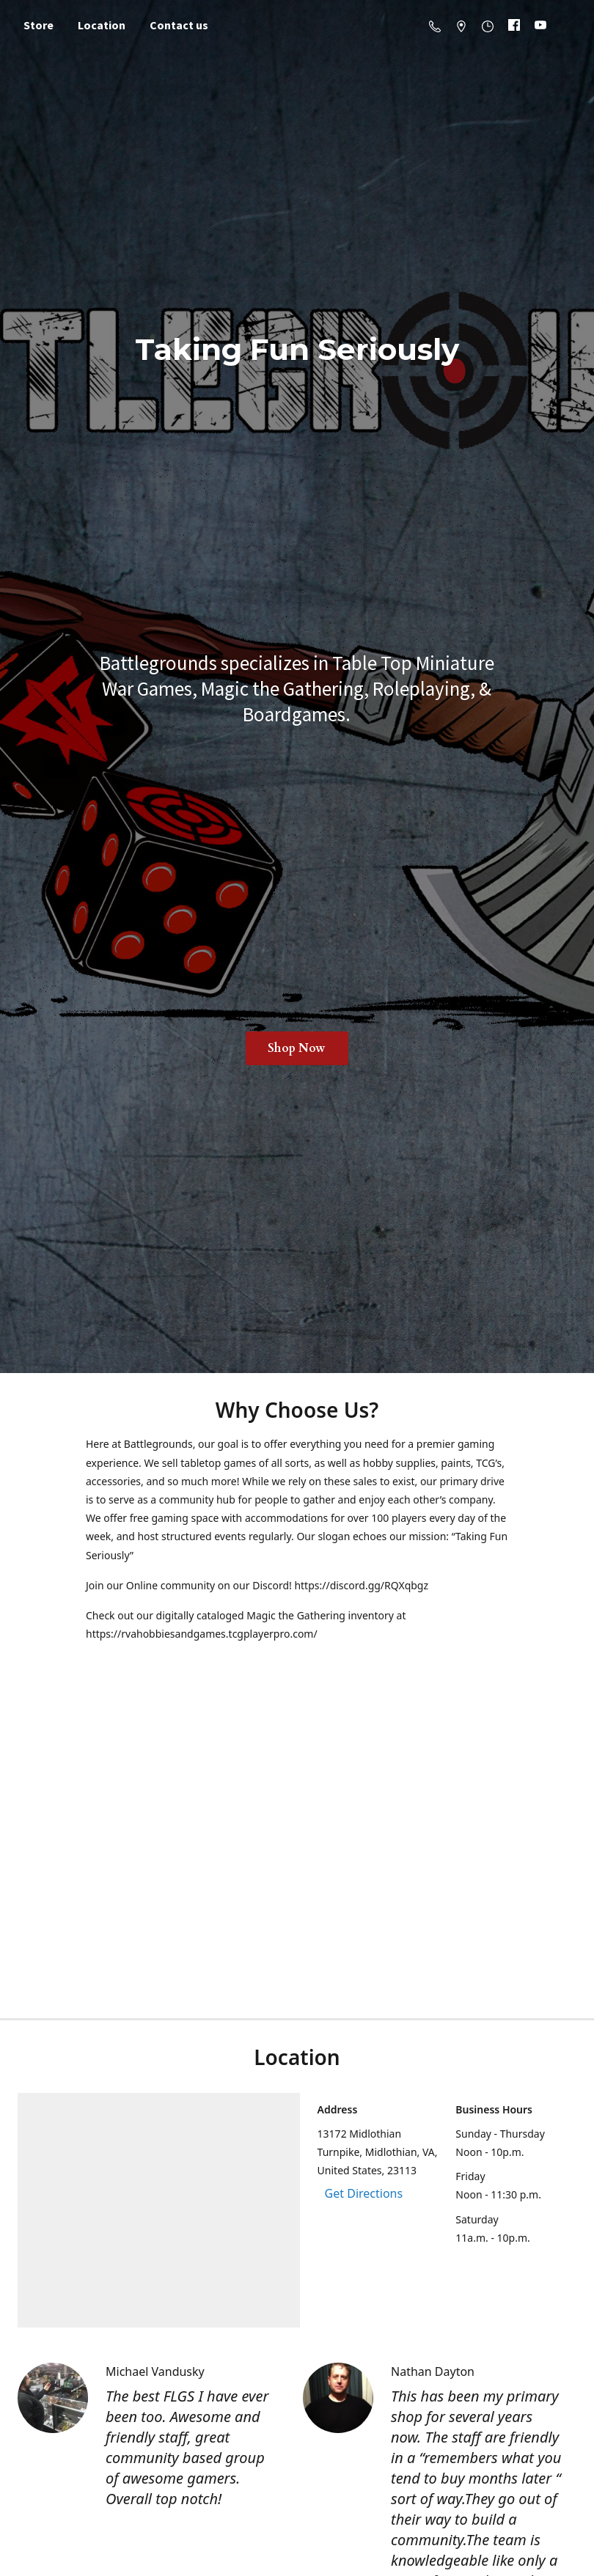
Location (101, 25)
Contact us (179, 25)
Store (38, 25)
